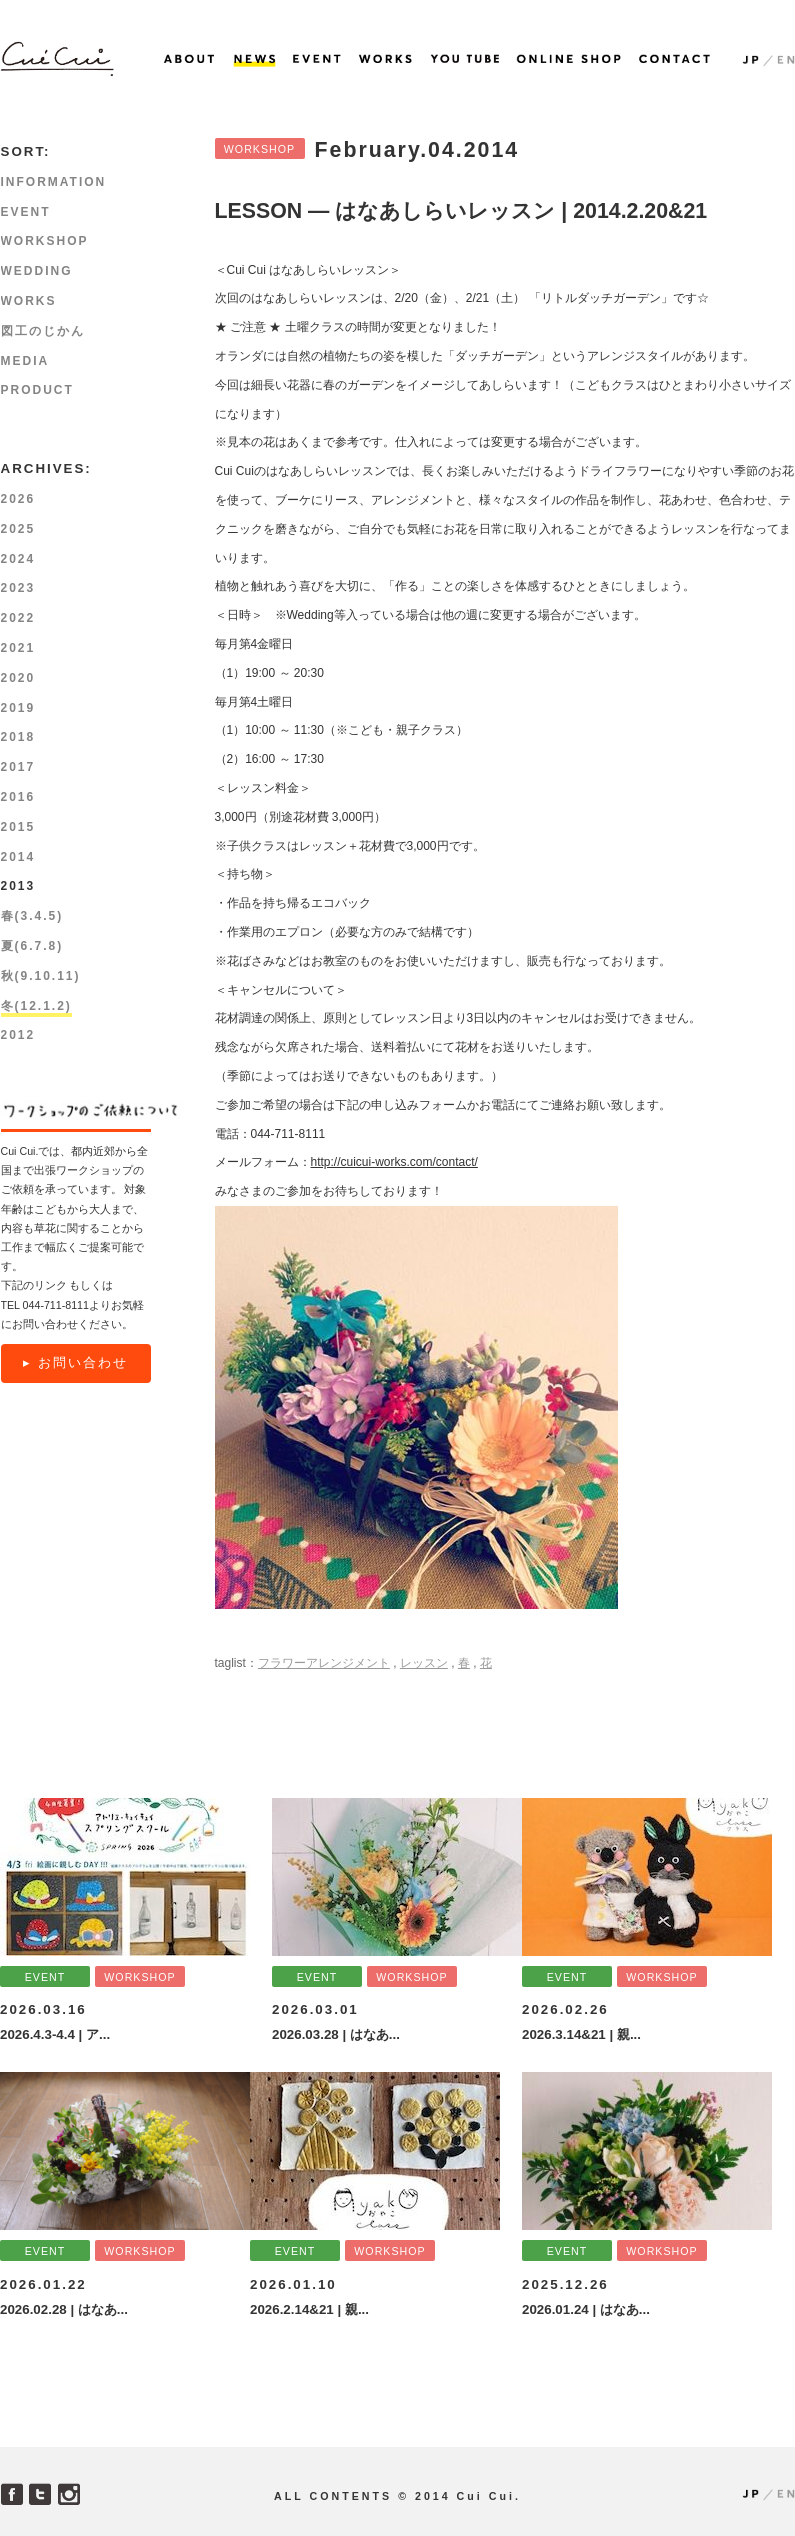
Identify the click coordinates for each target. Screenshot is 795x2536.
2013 (18, 886)
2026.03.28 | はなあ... (336, 2034)
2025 (18, 529)
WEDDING (37, 271)
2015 (18, 827)
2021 (18, 648)
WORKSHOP (259, 149)
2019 (18, 708)
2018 (18, 737)
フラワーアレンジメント (324, 1663)
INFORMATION (54, 182)
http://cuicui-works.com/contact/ (394, 1162)
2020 (18, 678)
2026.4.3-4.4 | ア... (55, 2034)
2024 (18, 559)
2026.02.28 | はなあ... (64, 2309)
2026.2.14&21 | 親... (309, 2309)
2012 (18, 1035)
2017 (18, 767)
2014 (18, 857)
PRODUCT (37, 390)
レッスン (424, 1663)
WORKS (29, 301)
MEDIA (25, 361)
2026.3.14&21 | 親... (581, 2034)
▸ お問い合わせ (75, 1362)
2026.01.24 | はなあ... (586, 2309)
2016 (18, 797)
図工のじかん (43, 331)
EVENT (26, 212)
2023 (18, 588)
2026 (18, 499)
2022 (18, 618)
